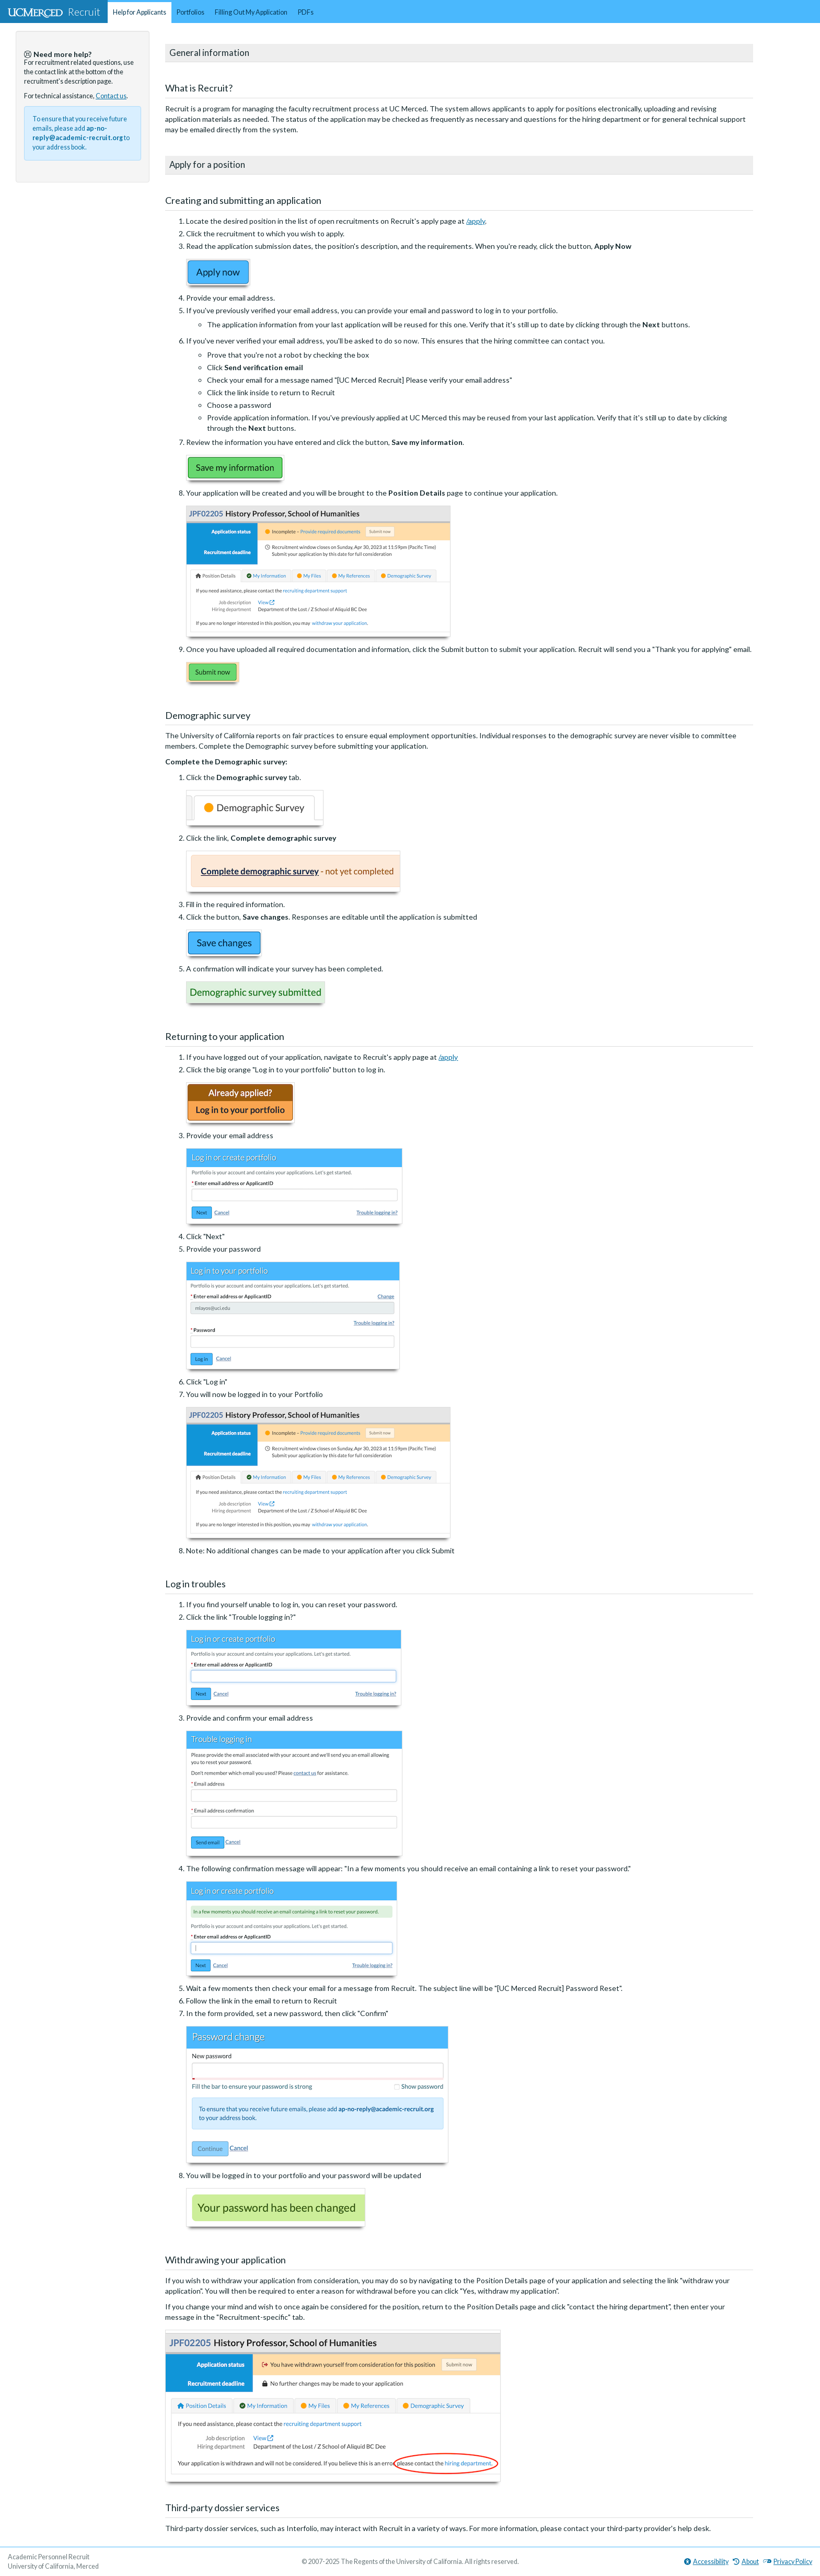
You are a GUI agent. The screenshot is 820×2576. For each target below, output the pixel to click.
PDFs (306, 12)
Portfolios (190, 12)
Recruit (54, 11)
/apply (475, 220)
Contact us (111, 96)
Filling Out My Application (251, 12)
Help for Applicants (139, 12)
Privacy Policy (787, 2562)
